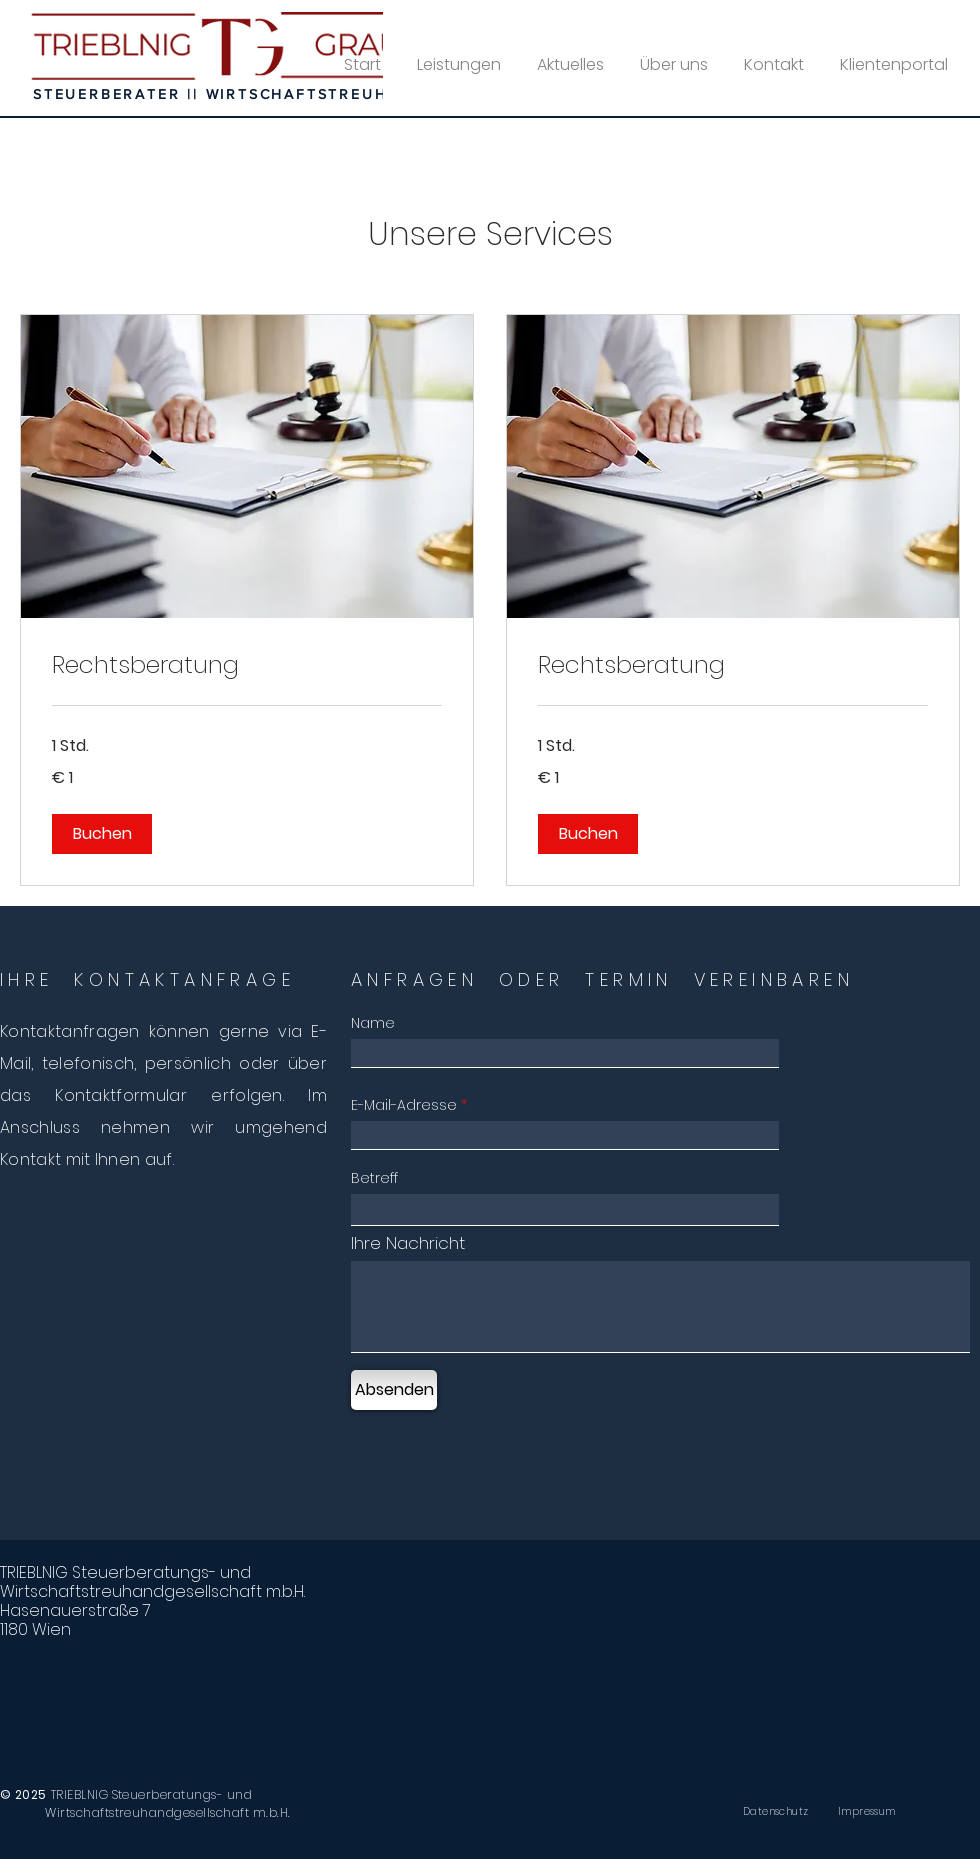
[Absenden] (394, 1390)
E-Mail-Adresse (404, 1105)
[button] (102, 834)
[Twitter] (884, 104)
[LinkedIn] (911, 104)
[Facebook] (857, 104)
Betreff (374, 1178)
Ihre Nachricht (408, 1243)
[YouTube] (938, 104)
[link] (247, 665)
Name (373, 1023)
